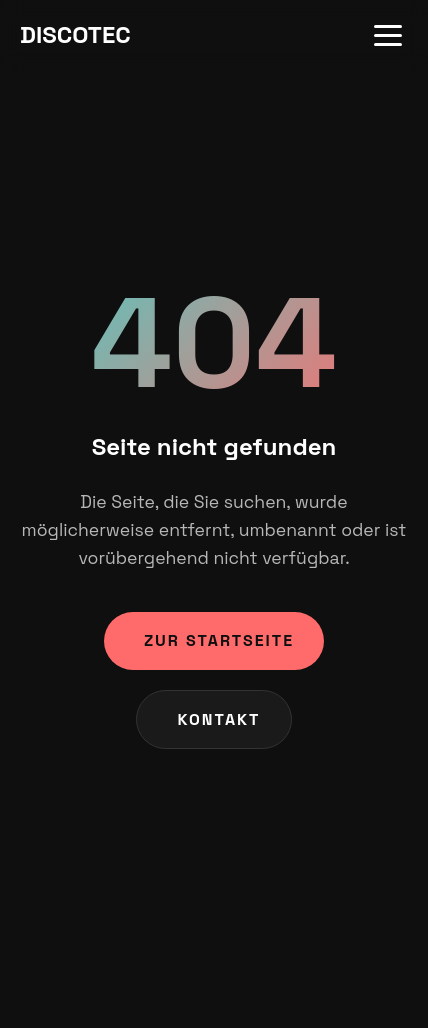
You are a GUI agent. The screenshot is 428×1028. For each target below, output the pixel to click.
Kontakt (218, 719)
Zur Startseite (219, 640)
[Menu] (388, 35)
